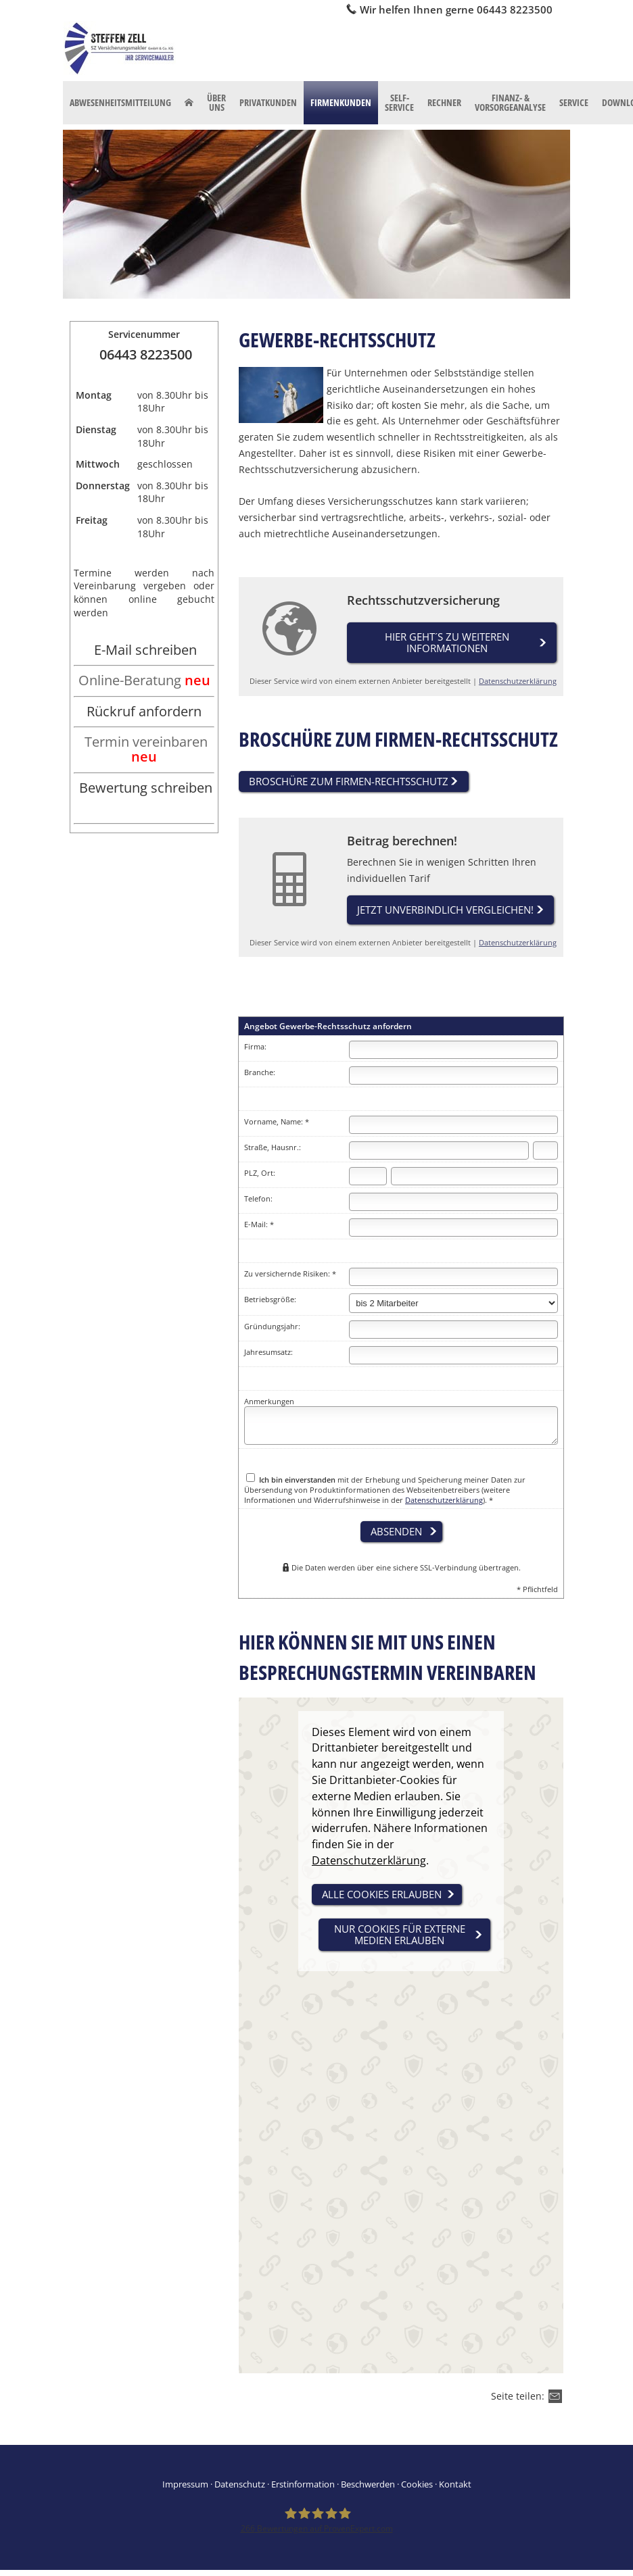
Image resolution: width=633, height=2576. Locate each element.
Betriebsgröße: (270, 1300)
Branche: (259, 1074)
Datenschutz (239, 2486)
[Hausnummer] (545, 1152)
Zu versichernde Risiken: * (290, 1275)
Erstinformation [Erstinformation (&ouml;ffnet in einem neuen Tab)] (303, 2486)
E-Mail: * (259, 1226)
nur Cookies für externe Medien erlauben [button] (399, 1935)
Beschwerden (368, 2486)
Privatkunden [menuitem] (268, 102)
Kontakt (455, 2486)
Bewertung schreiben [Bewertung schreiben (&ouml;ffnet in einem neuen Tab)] (145, 787)
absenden (396, 1532)
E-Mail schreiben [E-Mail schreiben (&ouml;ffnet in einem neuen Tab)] (145, 650)
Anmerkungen (269, 1402)
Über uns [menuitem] (216, 102)
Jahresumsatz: (268, 1353)
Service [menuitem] (573, 102)
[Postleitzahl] (368, 1178)
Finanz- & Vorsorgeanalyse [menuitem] (510, 102)
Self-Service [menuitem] (399, 102)
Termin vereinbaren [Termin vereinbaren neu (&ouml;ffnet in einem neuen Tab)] (146, 749)
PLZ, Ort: (259, 1175)
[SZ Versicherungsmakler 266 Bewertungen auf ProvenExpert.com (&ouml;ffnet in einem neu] (317, 2522)
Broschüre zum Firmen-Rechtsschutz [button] (348, 782)
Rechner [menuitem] (444, 102)
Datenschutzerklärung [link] (369, 1862)
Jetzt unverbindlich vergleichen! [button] (445, 911)
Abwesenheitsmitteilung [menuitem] (120, 102)
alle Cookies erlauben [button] (382, 1895)
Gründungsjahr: (272, 1327)
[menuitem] (189, 103)
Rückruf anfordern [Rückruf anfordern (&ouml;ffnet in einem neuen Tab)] (144, 711)
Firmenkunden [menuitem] (340, 102)
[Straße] (439, 1152)
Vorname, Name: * (276, 1123)
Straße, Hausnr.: (272, 1149)
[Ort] (474, 1178)
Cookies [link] (417, 2486)
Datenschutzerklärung (518, 681)
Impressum (185, 2486)
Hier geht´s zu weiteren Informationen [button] (447, 642)
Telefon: (258, 1200)
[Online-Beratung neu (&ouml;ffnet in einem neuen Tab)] (144, 681)
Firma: (255, 1048)
